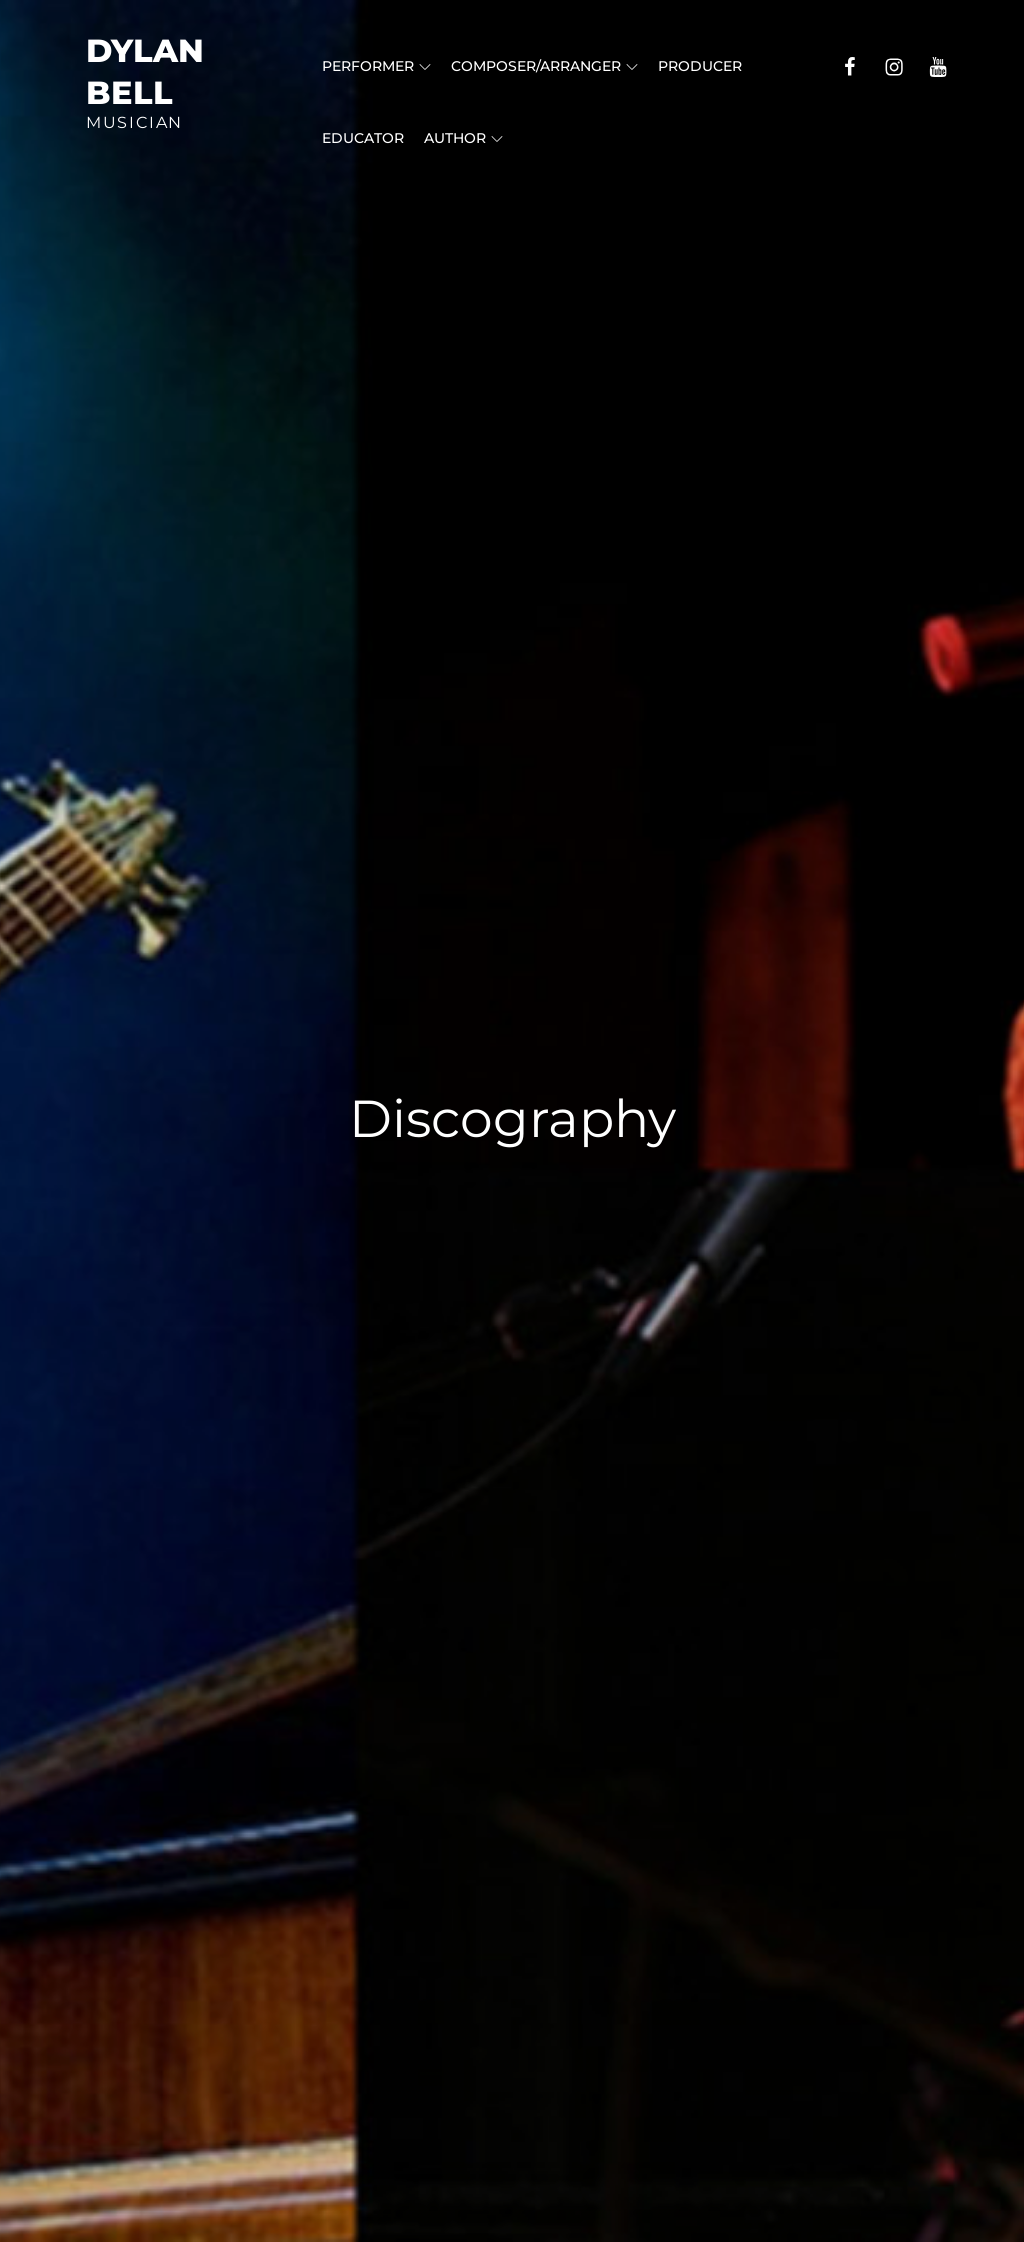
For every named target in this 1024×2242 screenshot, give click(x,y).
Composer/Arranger (544, 66)
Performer (376, 66)
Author (463, 138)
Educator (363, 138)
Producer (700, 66)
